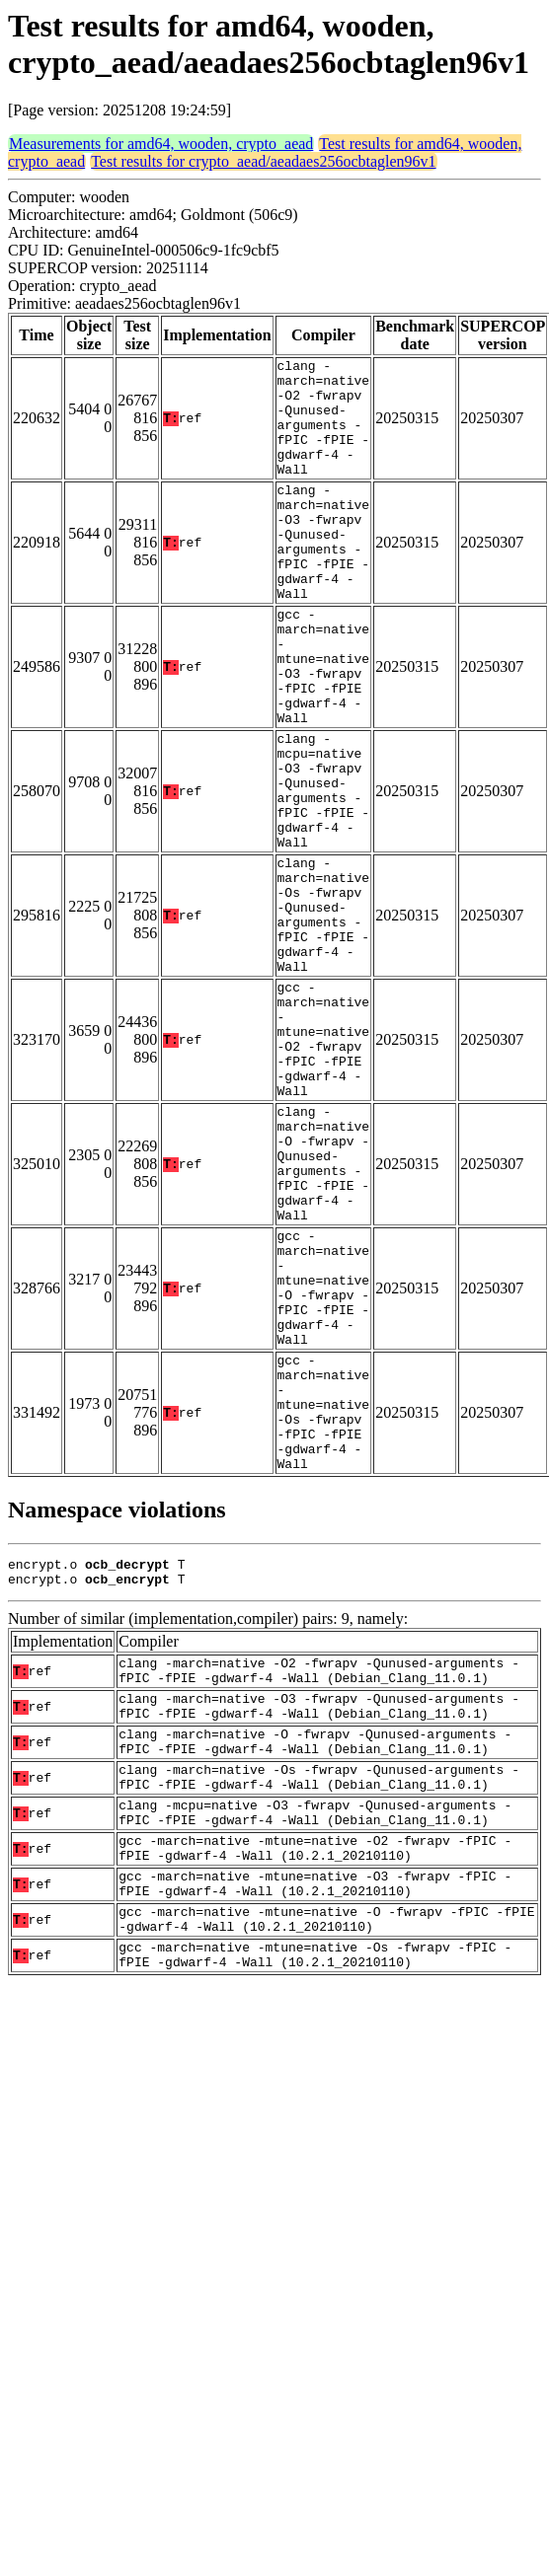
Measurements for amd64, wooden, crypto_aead (161, 143)
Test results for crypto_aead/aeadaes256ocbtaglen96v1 (263, 161)
